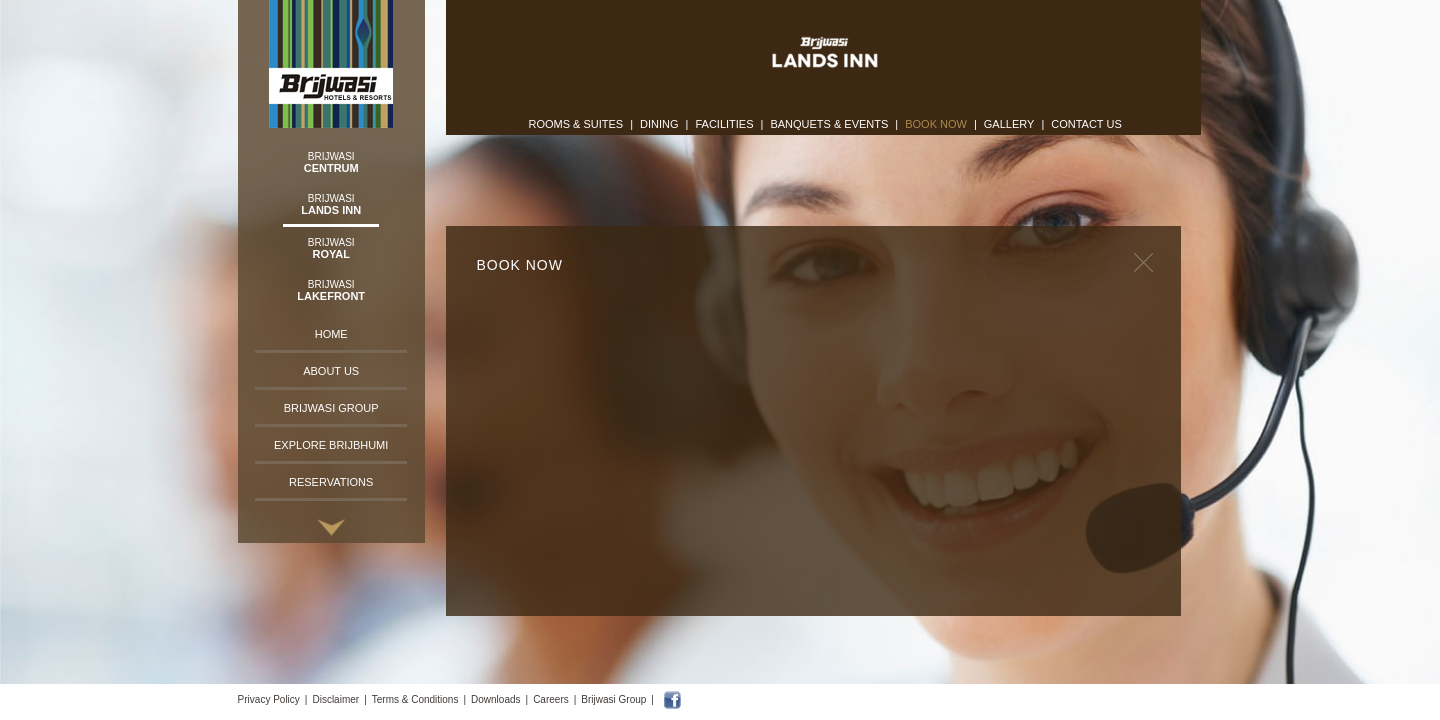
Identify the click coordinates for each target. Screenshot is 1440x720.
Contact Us (1086, 124)
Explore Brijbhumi (331, 445)
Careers (551, 699)
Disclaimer (335, 699)
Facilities (724, 124)
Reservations (331, 482)
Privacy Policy (269, 699)
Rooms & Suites (575, 124)
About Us (331, 371)
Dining (659, 124)
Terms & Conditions (415, 699)
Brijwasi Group (331, 408)
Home (331, 334)
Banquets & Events (829, 124)
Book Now (936, 124)
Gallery (1009, 124)
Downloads (495, 699)
